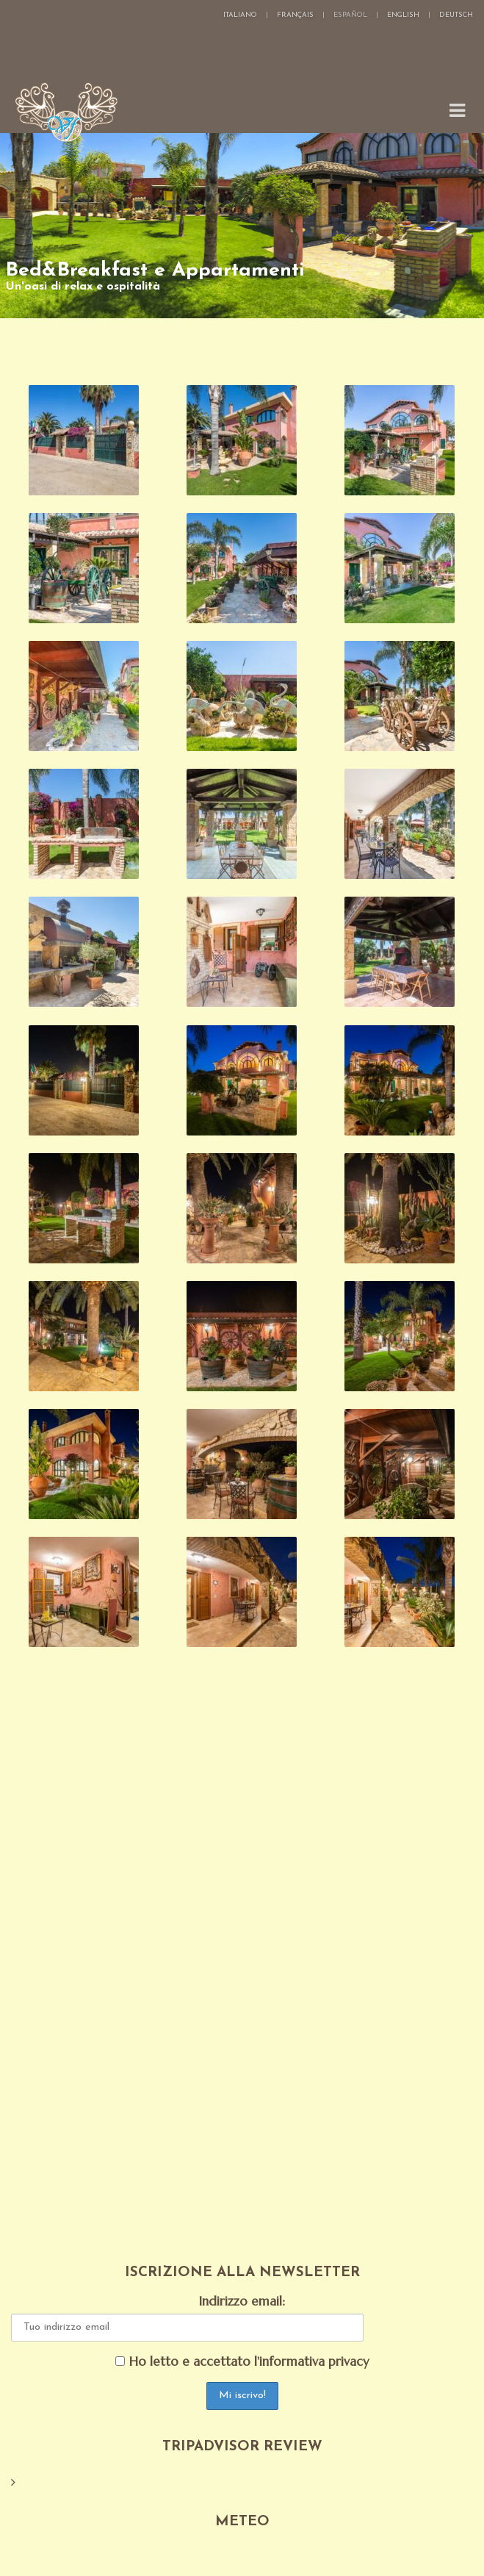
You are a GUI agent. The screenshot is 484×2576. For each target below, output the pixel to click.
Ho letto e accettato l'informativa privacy (242, 2361)
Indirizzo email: (242, 2301)
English (403, 15)
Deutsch (456, 15)
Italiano (240, 15)
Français (295, 15)
